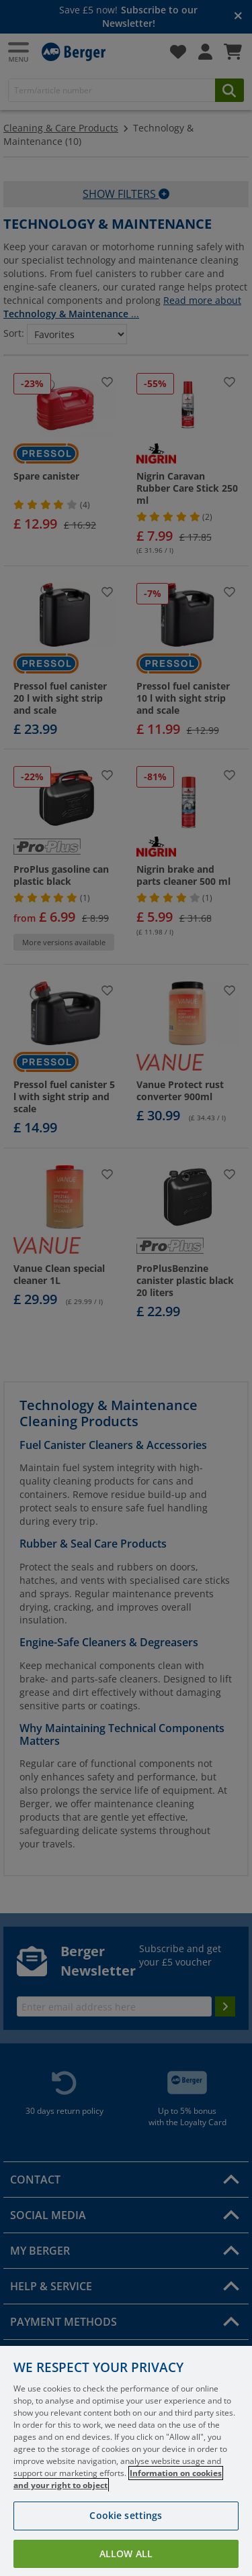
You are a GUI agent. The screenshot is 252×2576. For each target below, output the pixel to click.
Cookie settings (125, 2530)
